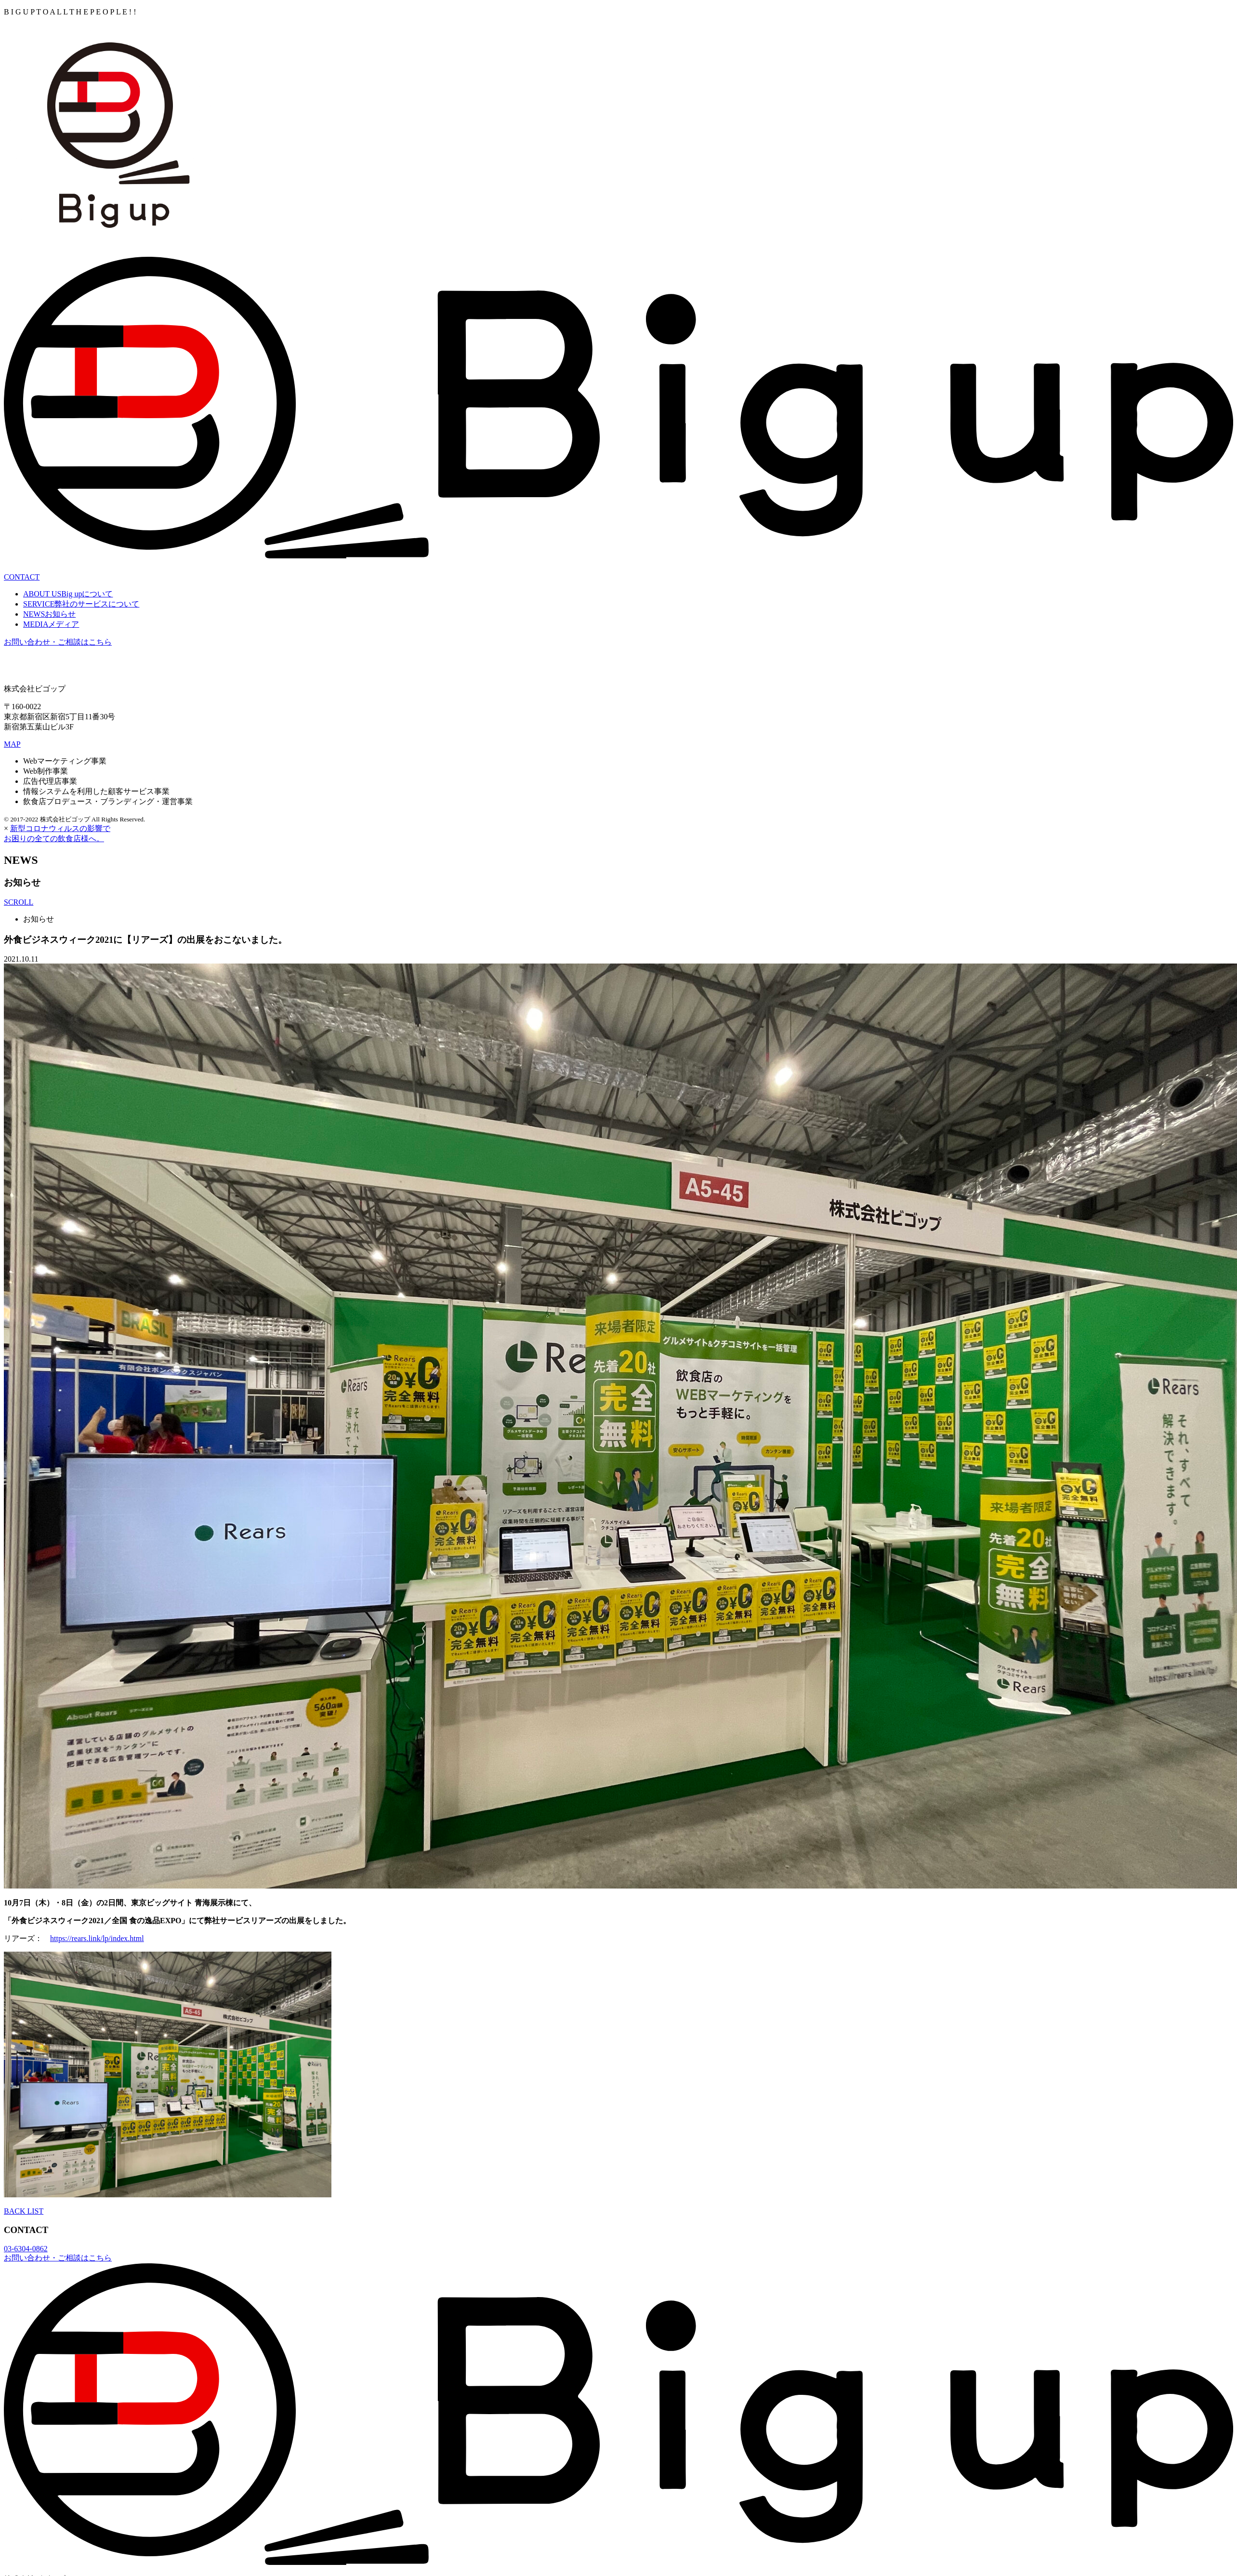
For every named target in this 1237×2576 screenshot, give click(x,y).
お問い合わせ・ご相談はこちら (58, 642)
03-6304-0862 (26, 2249)
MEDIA (51, 624)
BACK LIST (23, 2211)
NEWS (49, 614)
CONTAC (21, 577)
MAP (12, 744)
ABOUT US (68, 594)
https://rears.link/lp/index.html (97, 1938)
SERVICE (81, 604)
